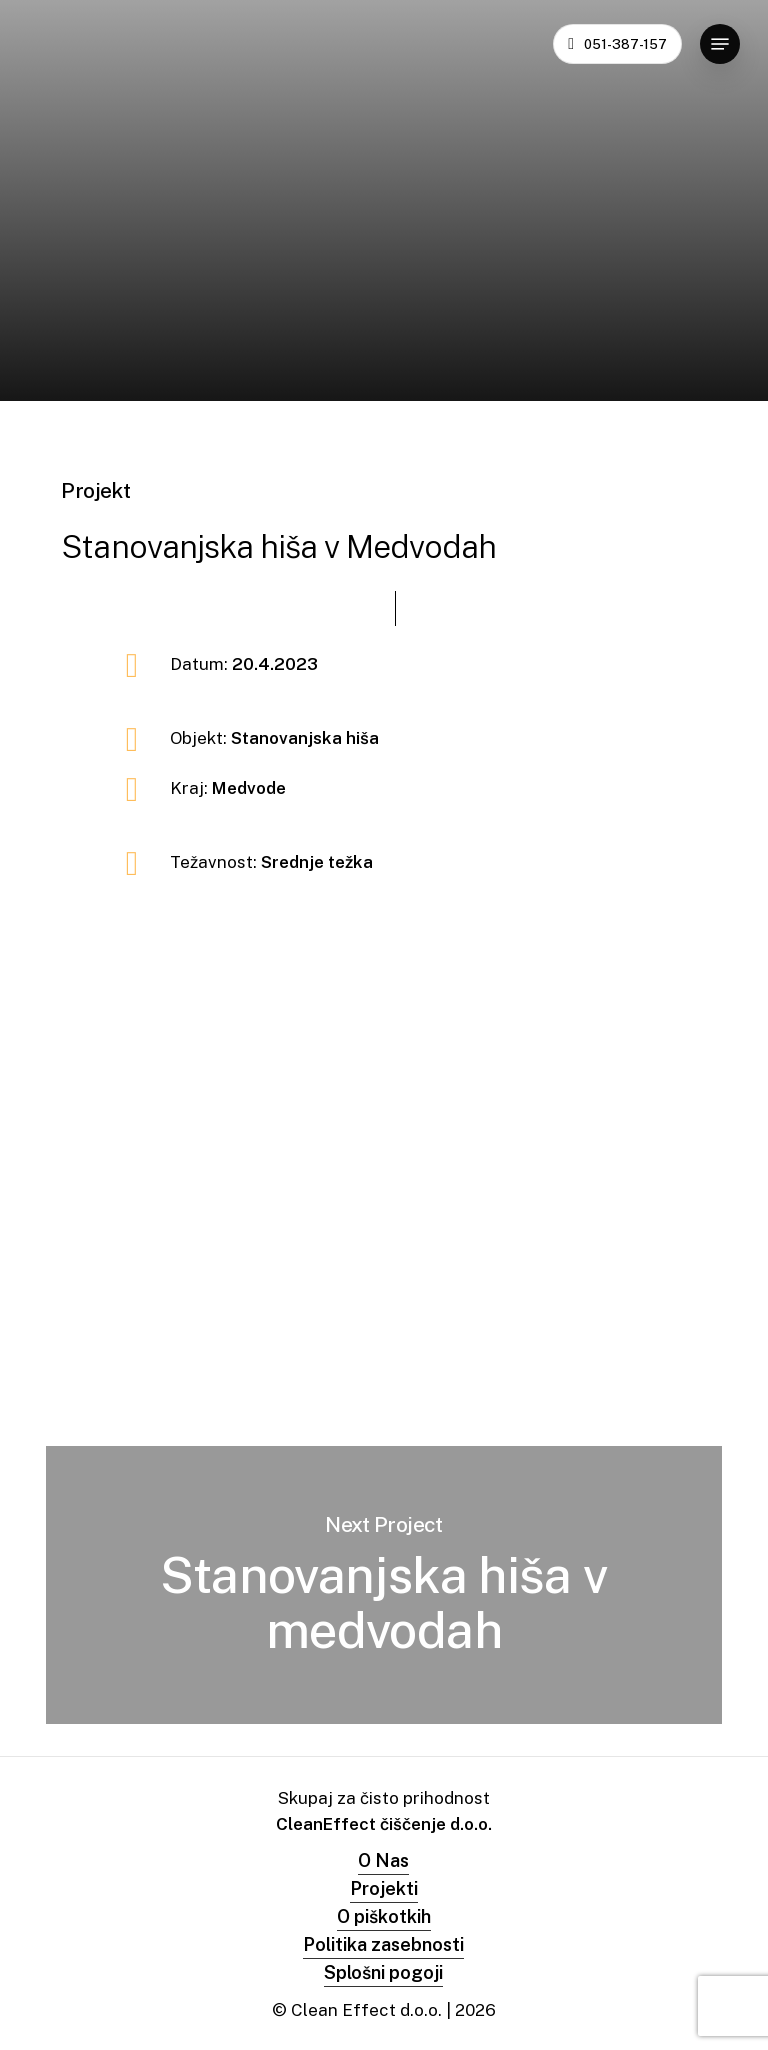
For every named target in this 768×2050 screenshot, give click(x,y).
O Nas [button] (383, 1860)
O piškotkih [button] (384, 1916)
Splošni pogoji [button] (383, 1972)
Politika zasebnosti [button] (383, 1944)
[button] (720, 44)
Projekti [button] (384, 1888)
